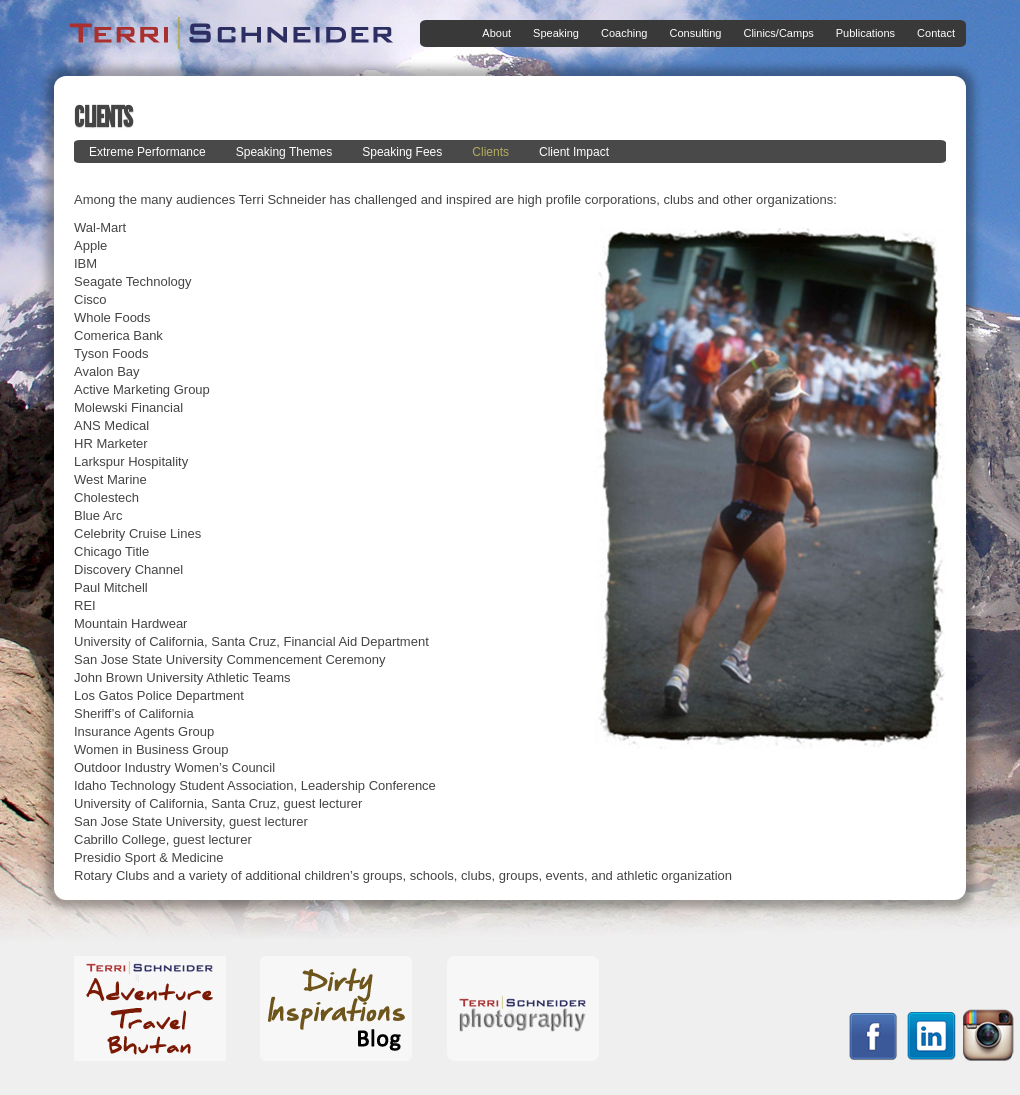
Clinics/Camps (774, 33)
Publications (861, 33)
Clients (490, 152)
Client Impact (574, 152)
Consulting (691, 33)
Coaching (620, 33)
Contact (936, 33)
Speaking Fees (402, 152)
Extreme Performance (147, 152)
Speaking (552, 33)
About (492, 33)
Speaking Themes (284, 152)
